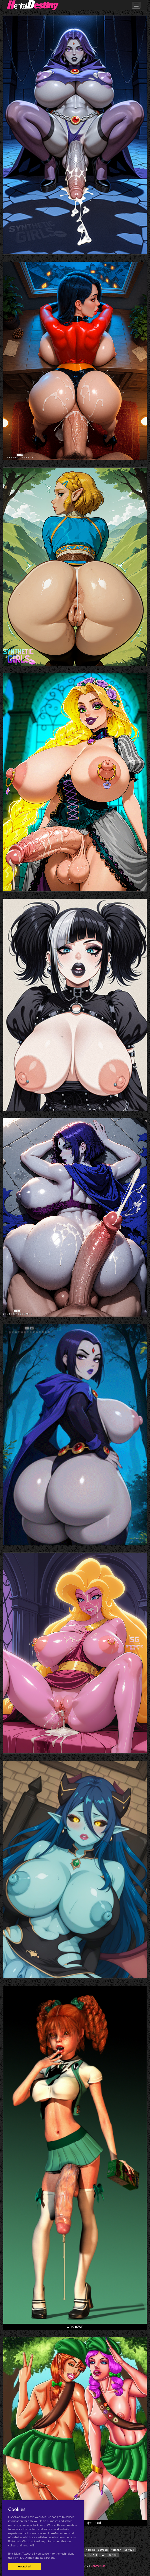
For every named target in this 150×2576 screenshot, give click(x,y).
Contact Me (98, 2565)
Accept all (24, 2566)
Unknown (74, 2326)
